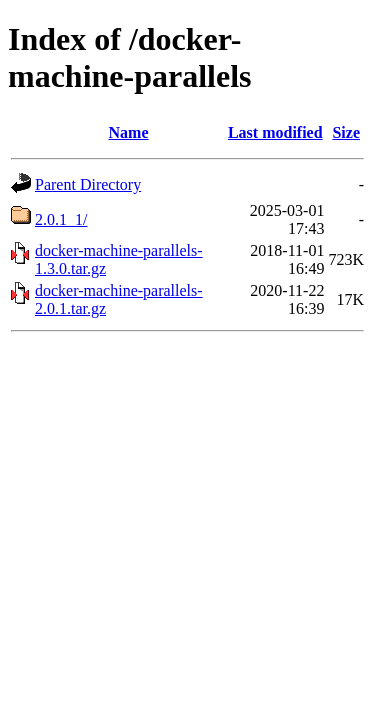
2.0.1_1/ (61, 219)
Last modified (275, 132)
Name (129, 132)
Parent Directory (88, 184)
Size (346, 132)
